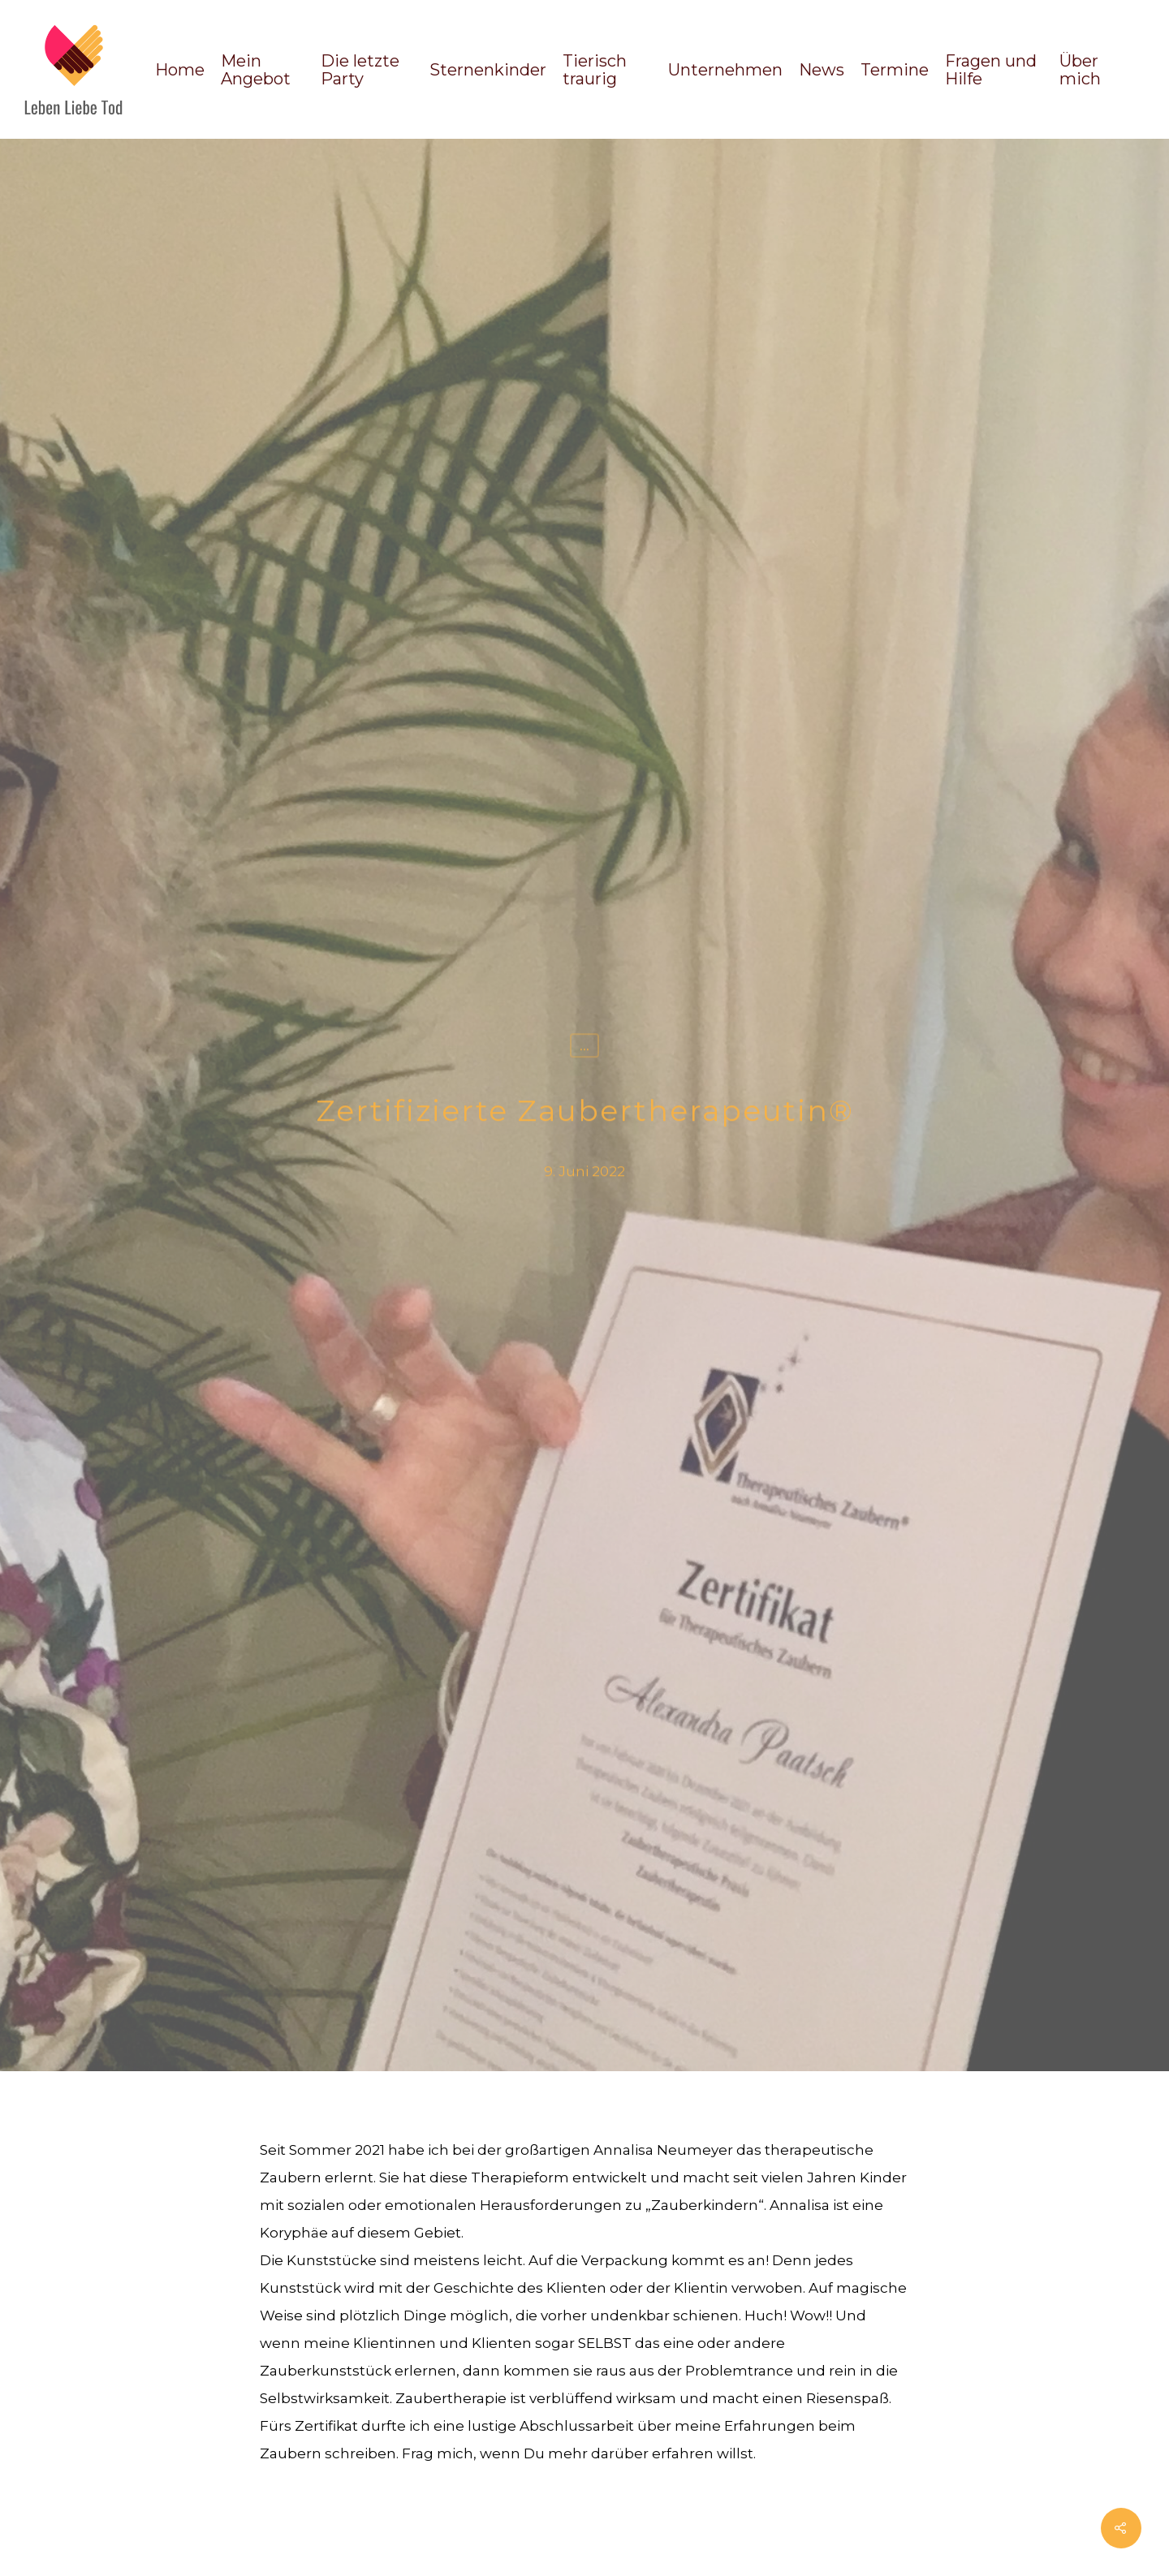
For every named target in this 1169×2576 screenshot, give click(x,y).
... (584, 1048)
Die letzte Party (360, 70)
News (821, 70)
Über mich (1080, 70)
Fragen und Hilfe (991, 70)
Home (180, 70)
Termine (895, 70)
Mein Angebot (256, 70)
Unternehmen (725, 70)
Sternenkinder (487, 70)
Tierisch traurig (595, 70)
